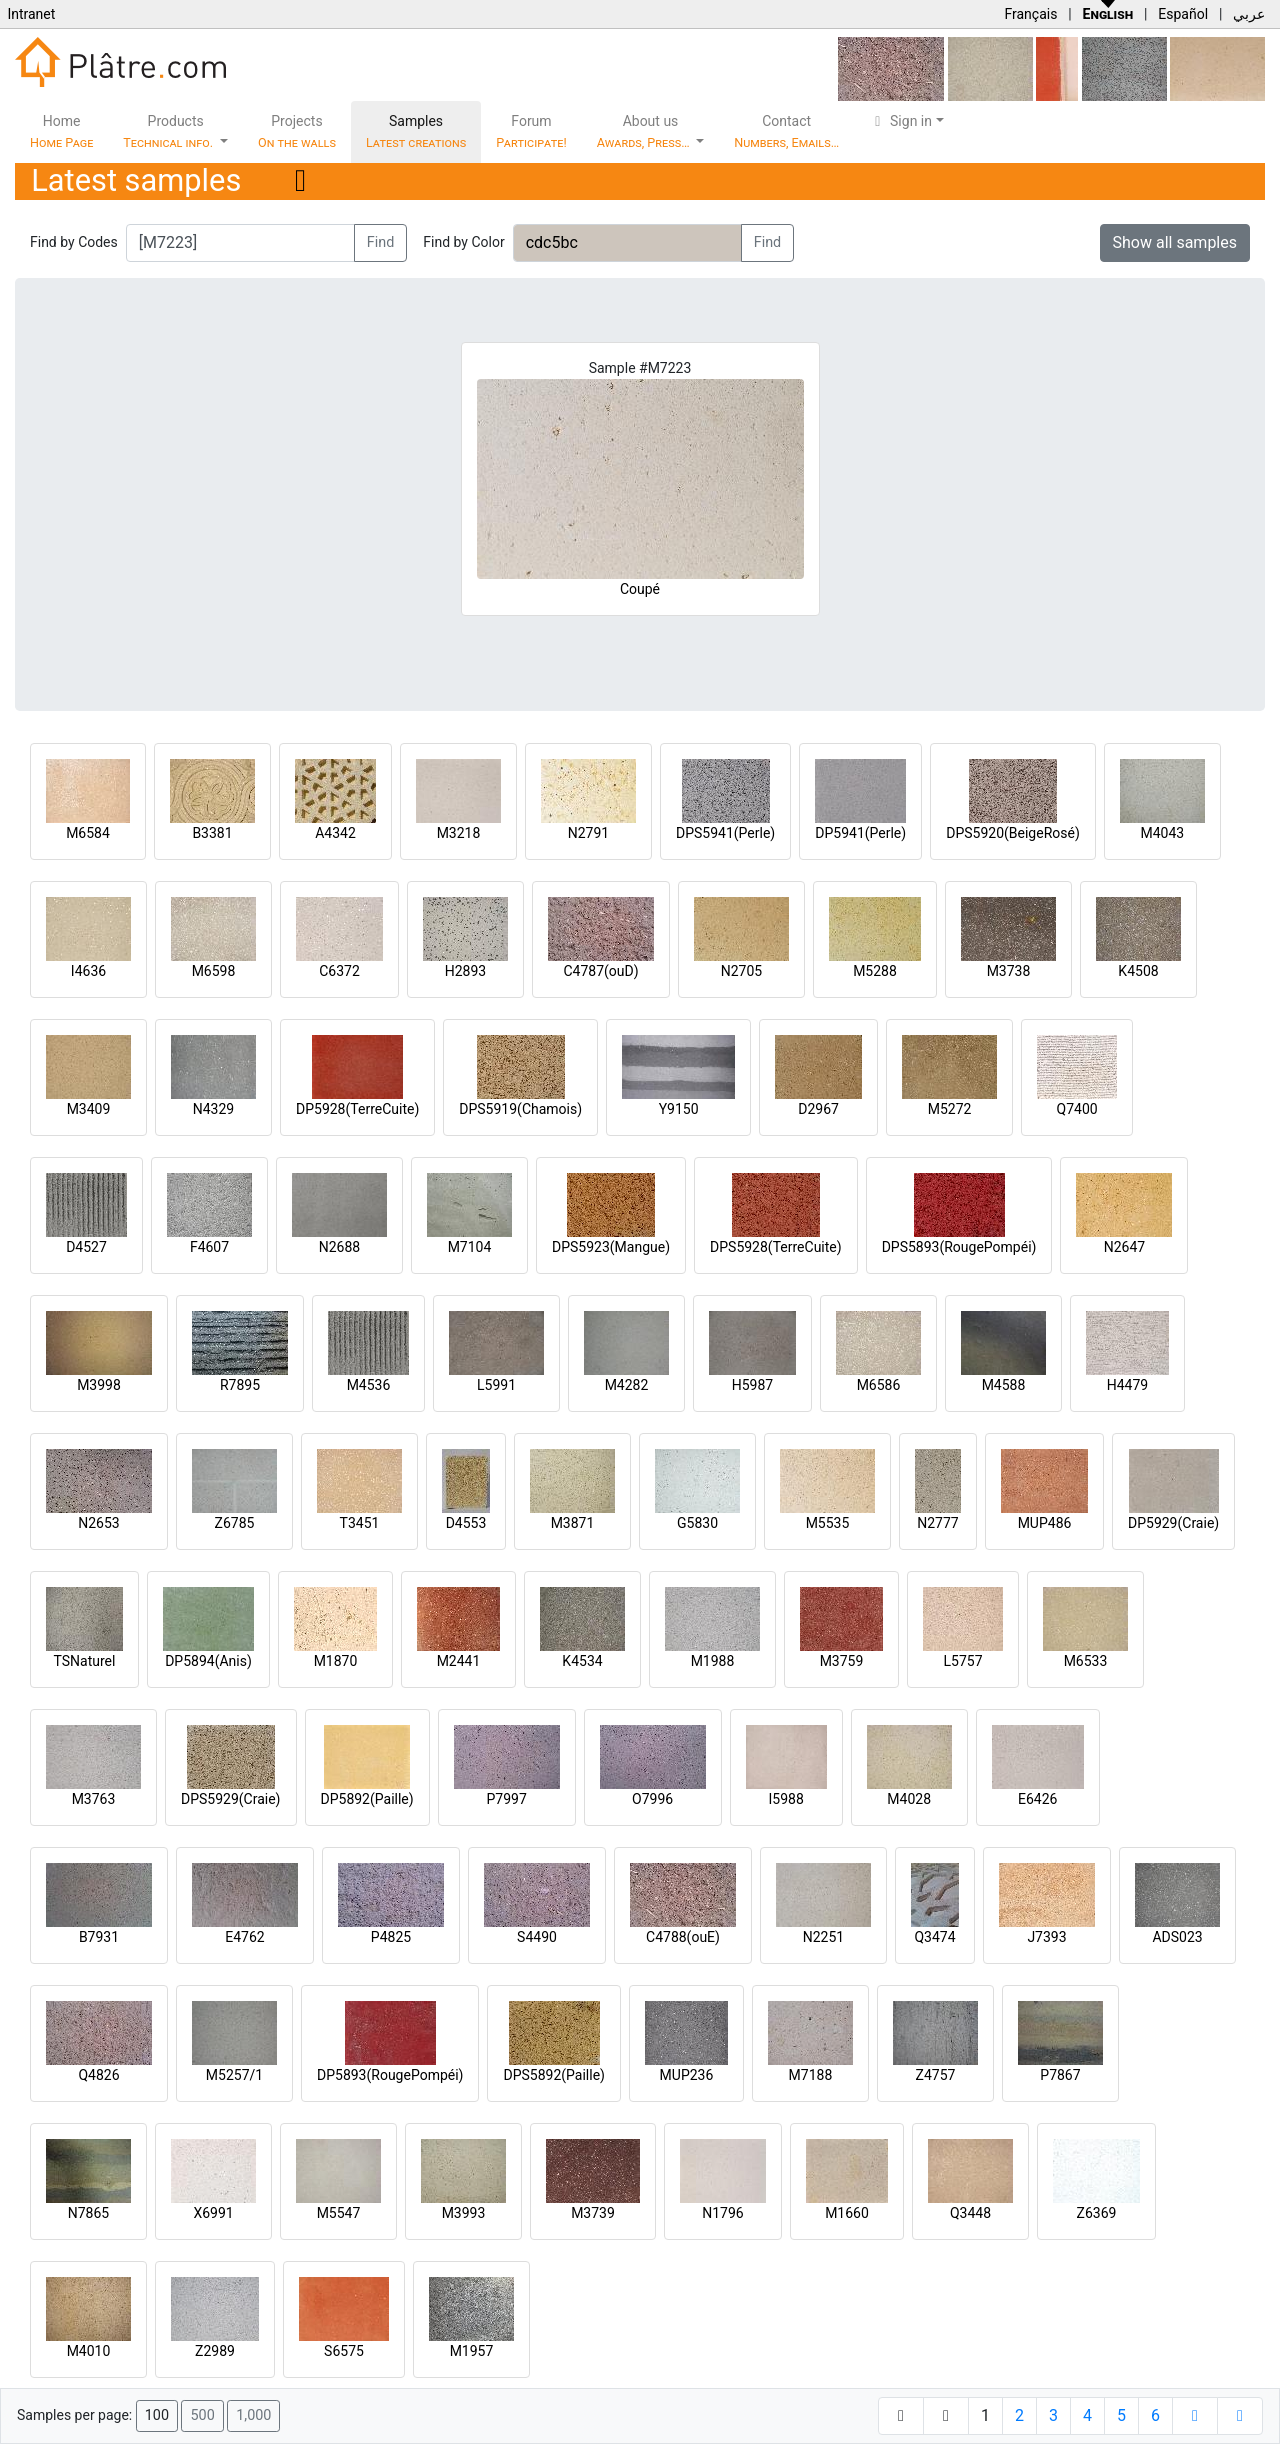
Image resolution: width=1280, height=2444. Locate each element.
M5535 (828, 1523)
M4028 (909, 1799)
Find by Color (463, 242)
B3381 (212, 833)
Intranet (31, 14)
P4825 (391, 1937)
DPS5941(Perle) (725, 833)
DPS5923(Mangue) (611, 1247)
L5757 (962, 1661)
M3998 (99, 1385)
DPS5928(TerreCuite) (776, 1247)
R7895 (240, 1385)
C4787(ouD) (600, 971)
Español (1183, 14)
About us (645, 131)
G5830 (697, 1523)
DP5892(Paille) (367, 1799)
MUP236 (687, 2075)
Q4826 (98, 2075)
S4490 (537, 1937)
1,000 (253, 2415)
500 (202, 2415)
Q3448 (970, 2213)
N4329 (213, 1109)
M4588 (1004, 1385)
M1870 (336, 1661)
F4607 (209, 1247)
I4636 (88, 971)
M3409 (89, 1109)
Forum (531, 131)
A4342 (335, 833)
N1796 (722, 2213)
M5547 (339, 2213)
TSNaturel (85, 1661)
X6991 (213, 2213)
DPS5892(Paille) (553, 2075)
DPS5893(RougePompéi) (959, 1247)
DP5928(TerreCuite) (357, 1109)
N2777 (937, 1523)
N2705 (741, 971)
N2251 (823, 1937)
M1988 (713, 1661)
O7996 (652, 1799)
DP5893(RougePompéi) (390, 2075)
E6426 (1037, 1799)
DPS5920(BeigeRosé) (1013, 833)
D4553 (466, 1523)
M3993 (464, 2213)
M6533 (1086, 1661)
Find (381, 242)
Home (61, 131)
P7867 (1060, 2075)
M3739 (593, 2213)
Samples (416, 131)
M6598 (214, 971)
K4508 (1138, 971)
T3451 (360, 1523)
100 (157, 2415)
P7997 (507, 1799)
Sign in (900, 121)
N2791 (588, 833)
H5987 (752, 1385)
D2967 (818, 1109)
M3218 (459, 833)
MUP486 (1045, 1523)
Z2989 (215, 2351)
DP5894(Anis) (208, 1661)
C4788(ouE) (683, 1937)
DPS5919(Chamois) (520, 1109)
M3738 (1009, 971)
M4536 (369, 1385)
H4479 (1127, 1385)
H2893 (465, 971)
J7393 (1046, 1937)
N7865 (88, 2213)
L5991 (496, 1385)
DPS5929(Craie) (231, 1799)
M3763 (94, 1799)
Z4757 (936, 2075)
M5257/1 (234, 2075)
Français (1030, 14)
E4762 (244, 1937)
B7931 (99, 1937)
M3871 (573, 1523)
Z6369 (1097, 2213)
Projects (297, 131)
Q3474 (934, 1937)
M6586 (879, 1385)
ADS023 (1177, 1937)
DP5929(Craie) (1173, 1523)
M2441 (459, 1661)
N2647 (1124, 1247)
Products (169, 131)
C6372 (339, 971)
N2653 (98, 1523)
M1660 (847, 2213)
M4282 (627, 1385)
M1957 (472, 2351)
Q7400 (1077, 1109)
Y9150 (679, 1109)
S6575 (344, 2351)
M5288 (875, 971)
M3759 (842, 1661)
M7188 (811, 2075)
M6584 (88, 833)
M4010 (89, 2351)
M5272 (950, 1109)
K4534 (582, 1661)
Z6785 (235, 1523)
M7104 (470, 1247)
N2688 (339, 1247)
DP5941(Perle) (860, 833)
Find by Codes (74, 242)
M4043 (1162, 833)
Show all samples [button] (1175, 242)
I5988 (786, 1799)
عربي (1249, 14)
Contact (786, 131)
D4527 (86, 1247)
